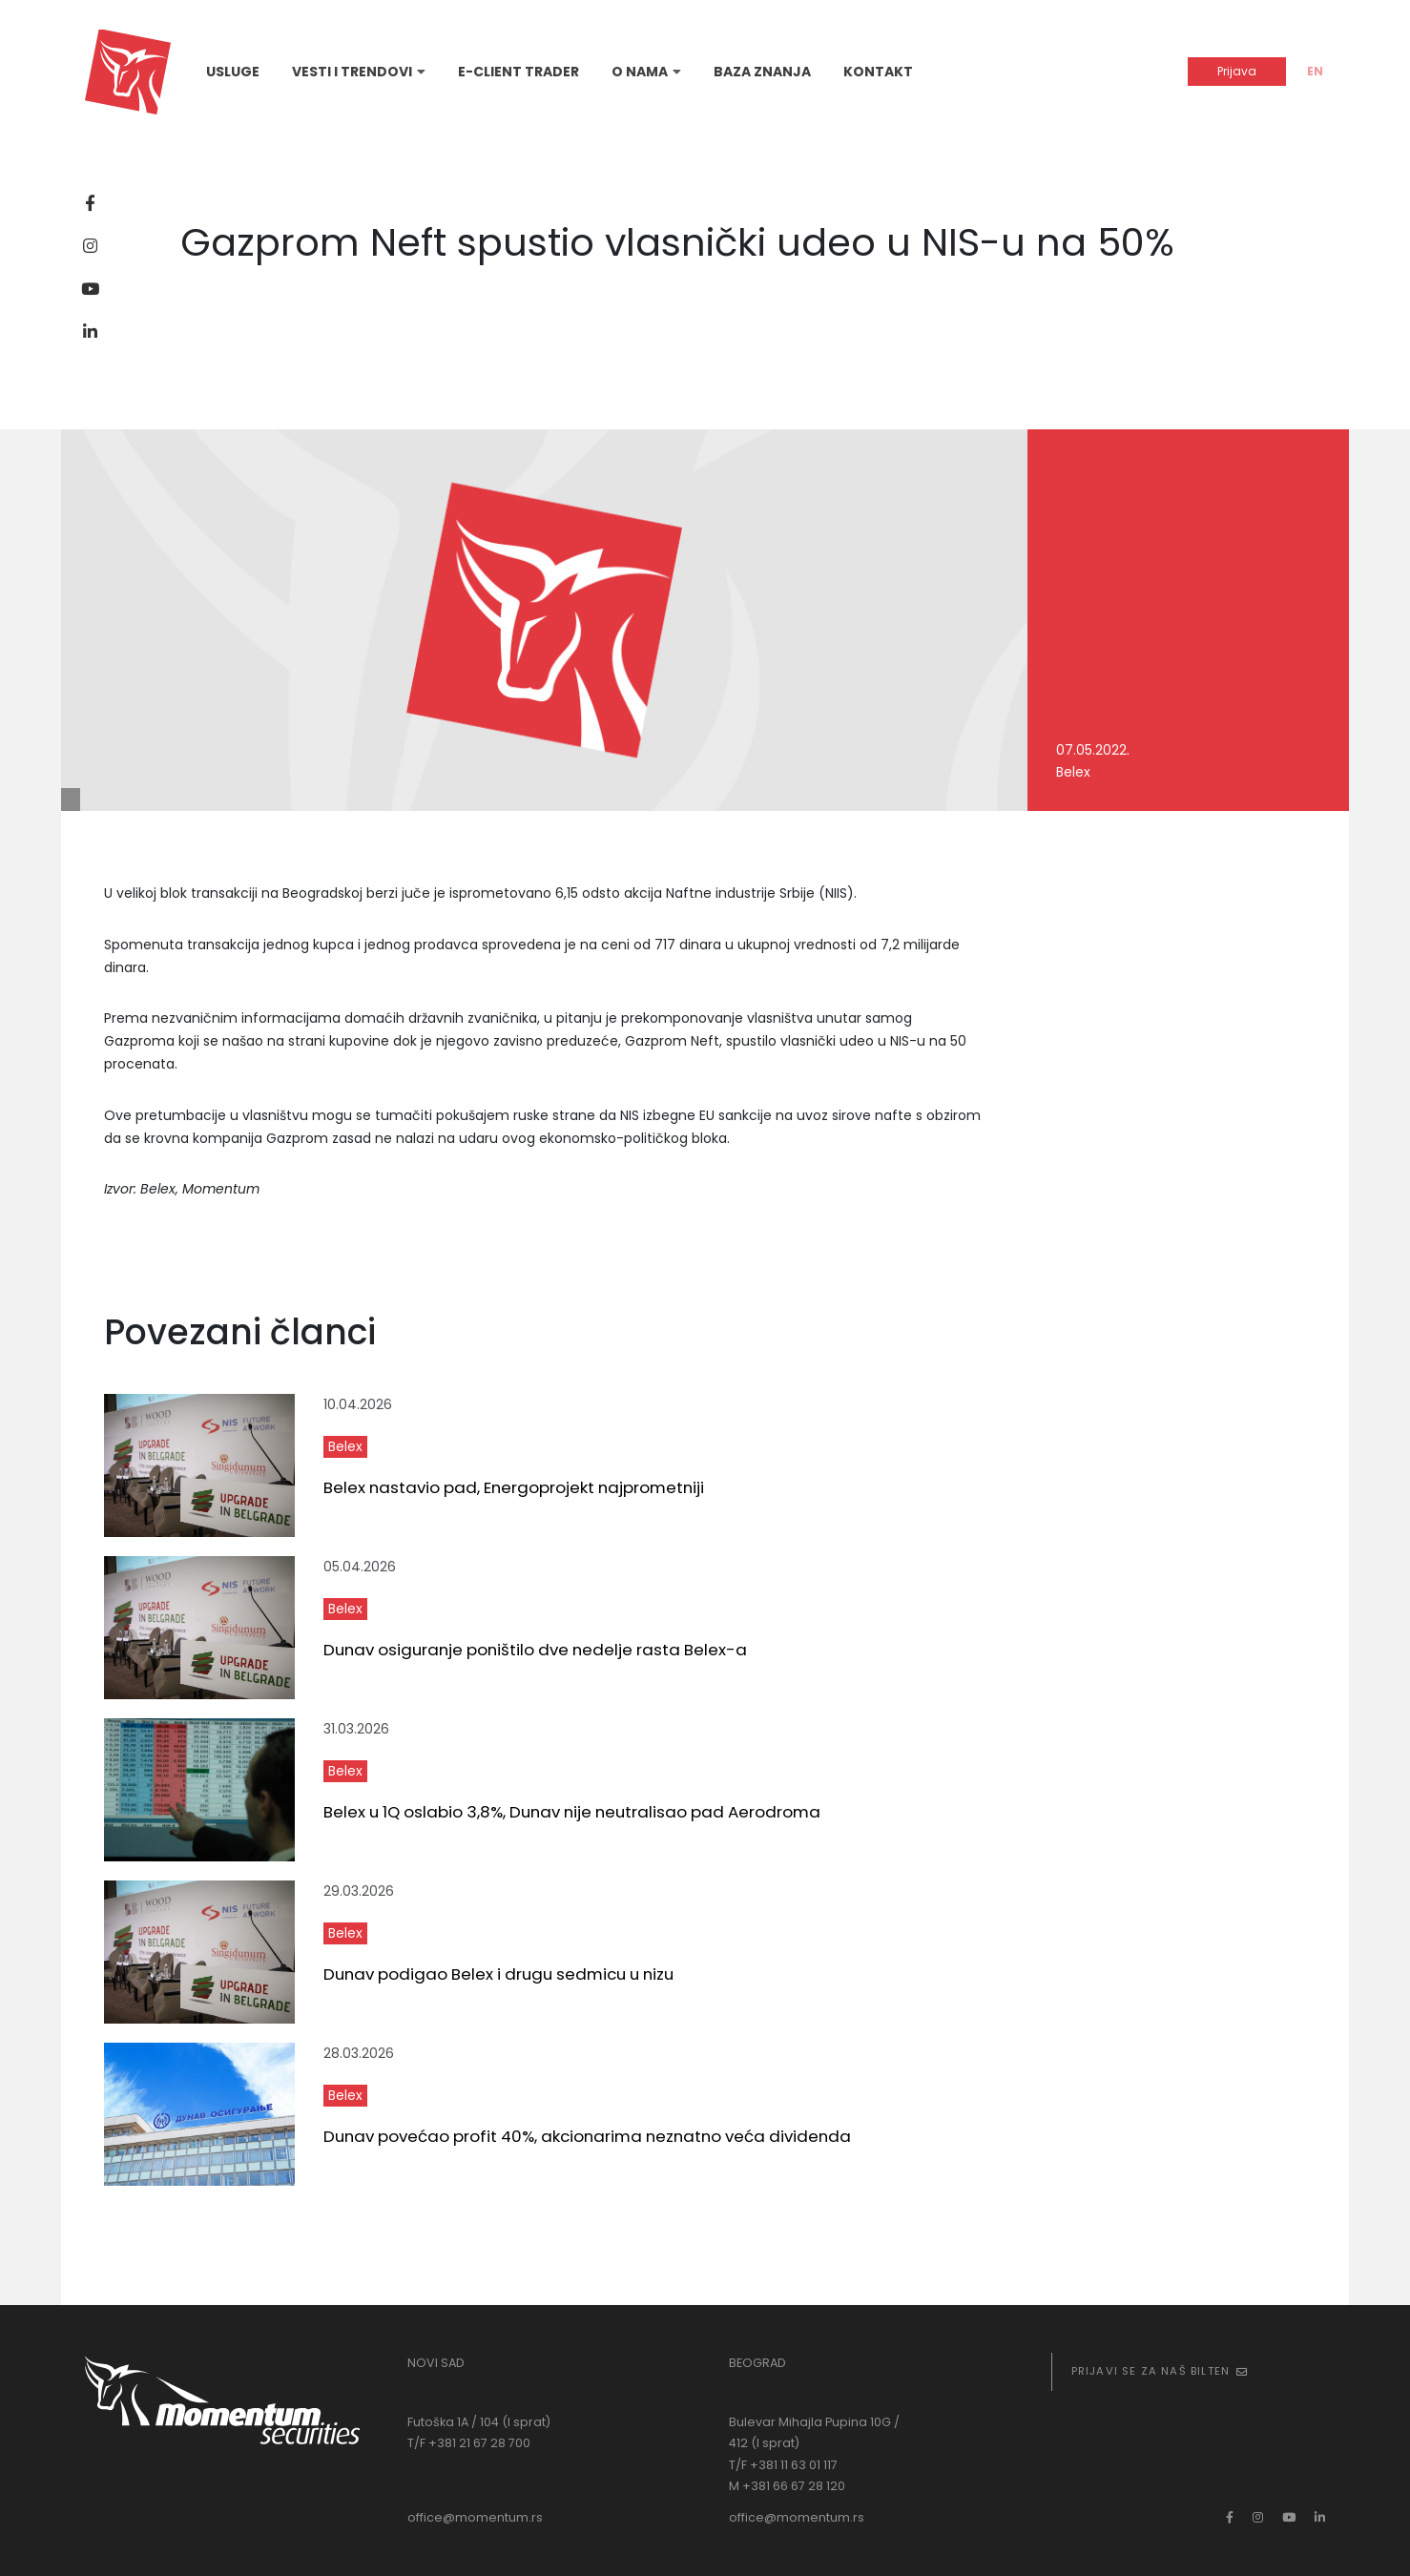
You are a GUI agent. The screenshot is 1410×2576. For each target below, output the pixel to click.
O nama (640, 71)
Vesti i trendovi (352, 71)
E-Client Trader (518, 71)
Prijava (1236, 71)
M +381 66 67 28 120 (787, 2486)
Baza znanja (762, 71)
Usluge (232, 71)
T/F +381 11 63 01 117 (783, 2465)
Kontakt (878, 71)
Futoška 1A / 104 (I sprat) (478, 2422)
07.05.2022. (1093, 749)
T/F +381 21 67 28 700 (468, 2443)
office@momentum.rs (475, 2517)
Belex (1073, 771)
